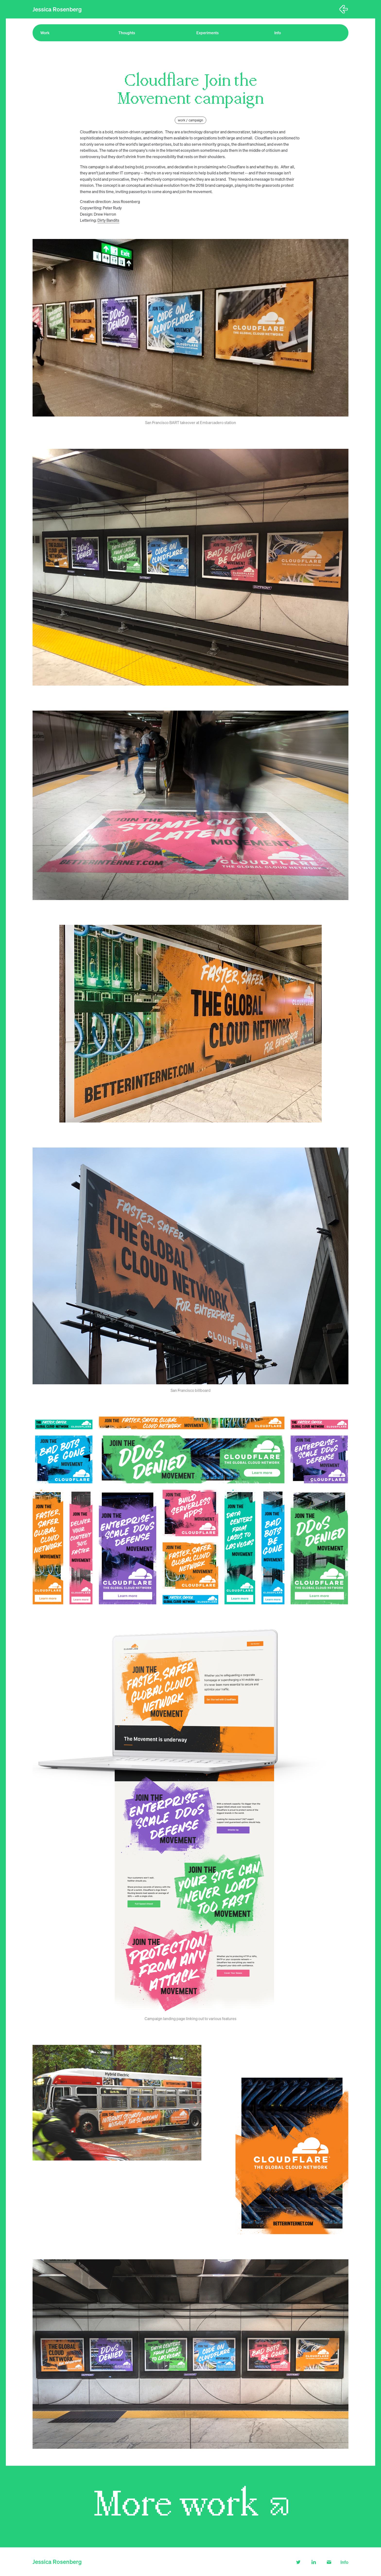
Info (277, 32)
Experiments (207, 32)
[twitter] (298, 2561)
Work (45, 32)
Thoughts (126, 32)
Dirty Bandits (108, 220)
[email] (329, 2561)
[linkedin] (313, 2561)
